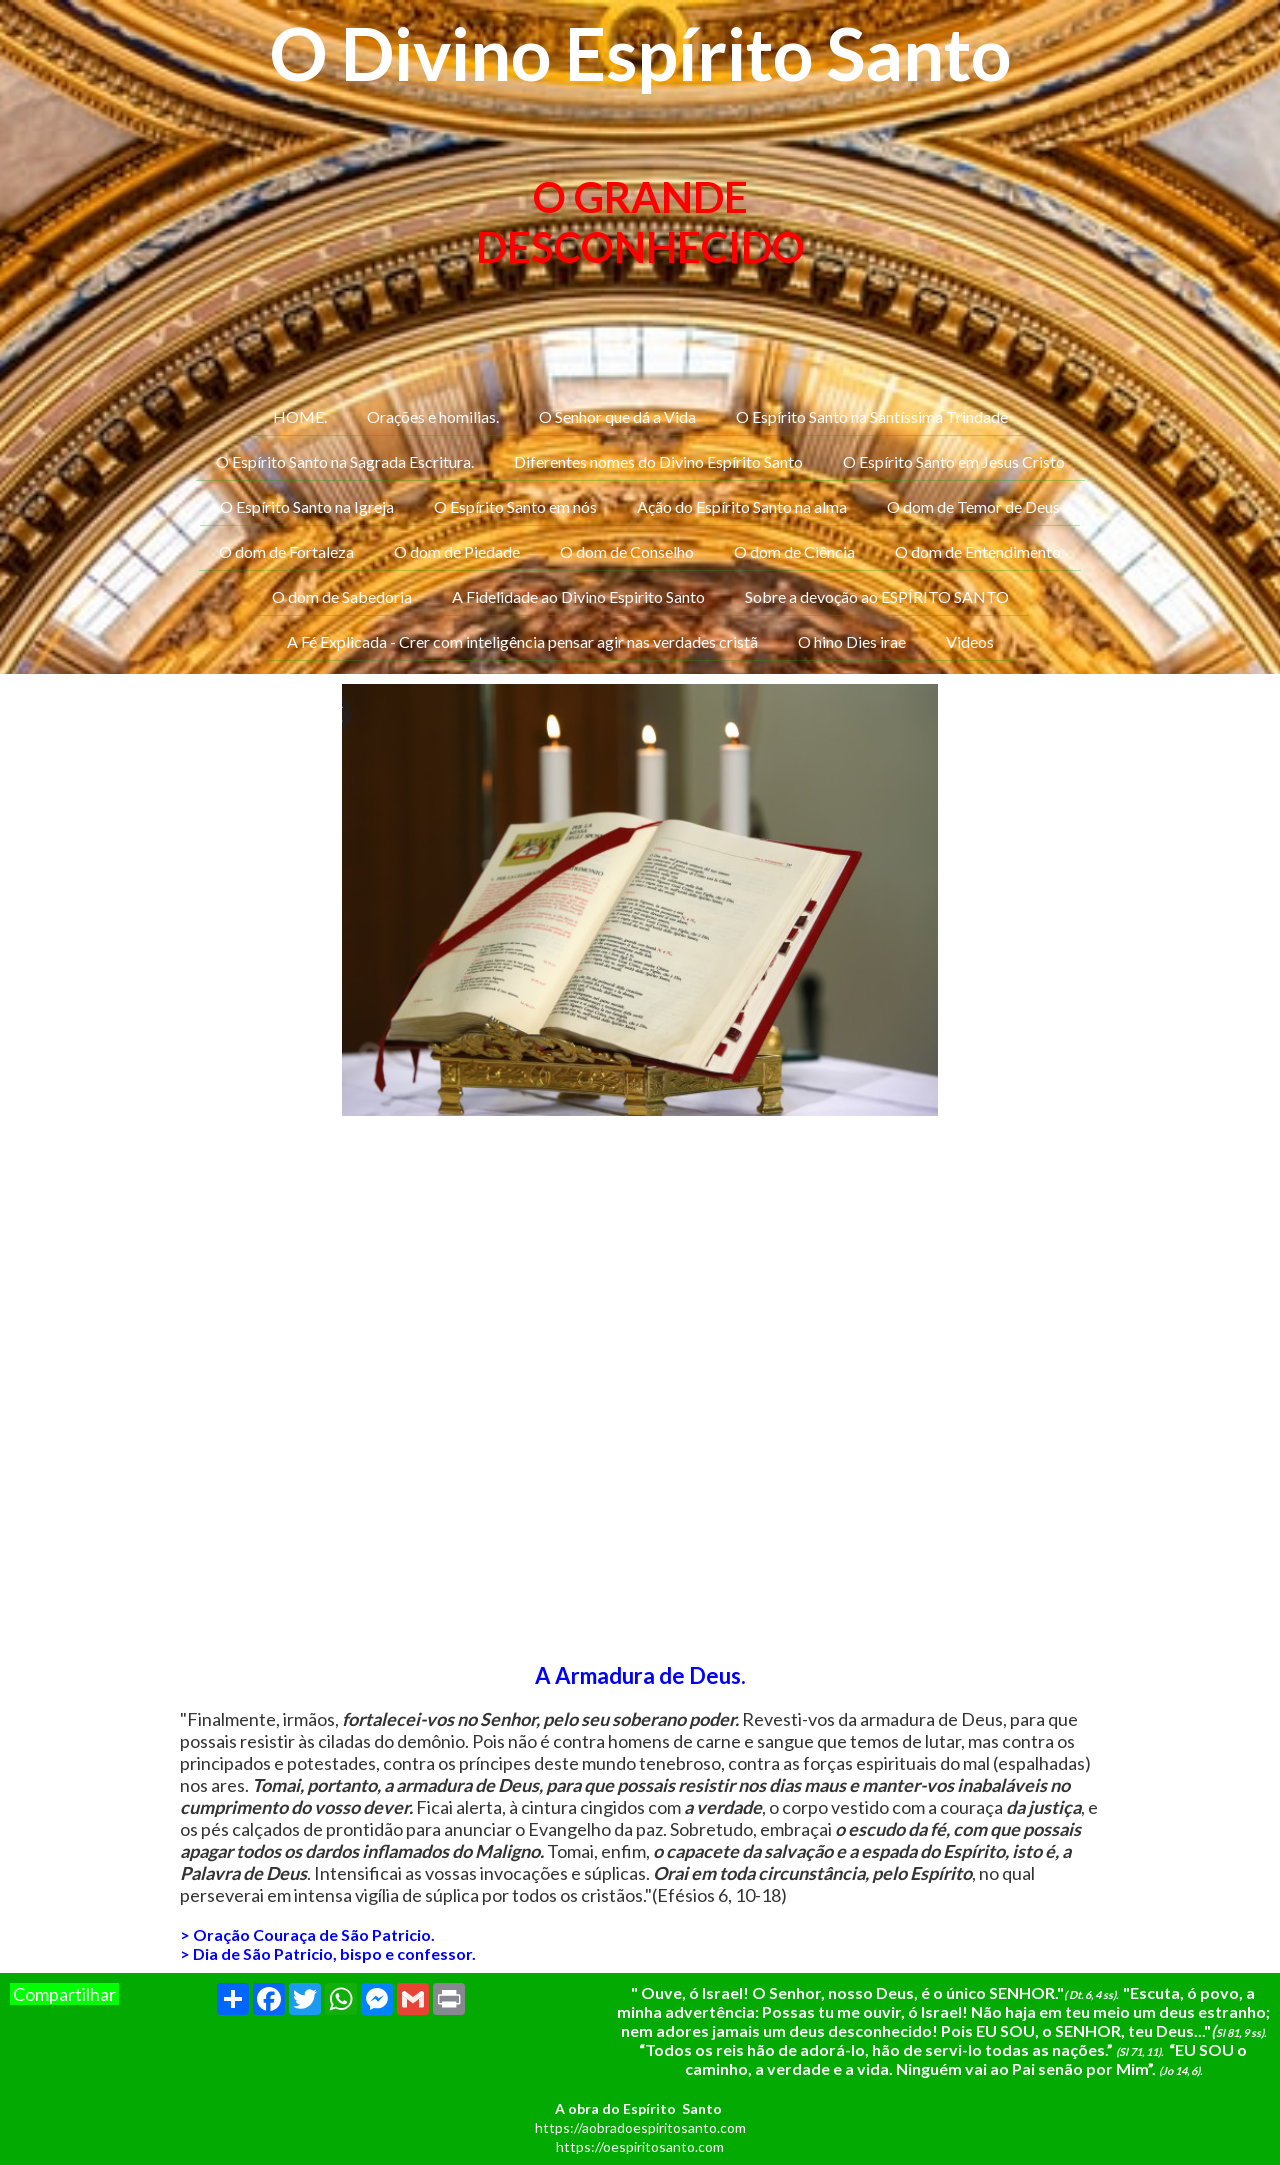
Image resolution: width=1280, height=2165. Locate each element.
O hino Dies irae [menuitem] (852, 641)
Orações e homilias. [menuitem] (433, 416)
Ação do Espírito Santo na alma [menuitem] (742, 506)
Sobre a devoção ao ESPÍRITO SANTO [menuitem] (877, 596)
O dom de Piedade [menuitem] (457, 551)
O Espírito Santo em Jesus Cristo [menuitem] (954, 461)
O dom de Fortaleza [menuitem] (286, 551)
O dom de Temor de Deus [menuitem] (973, 506)
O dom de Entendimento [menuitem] (978, 551)
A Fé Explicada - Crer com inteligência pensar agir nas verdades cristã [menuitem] (522, 641)
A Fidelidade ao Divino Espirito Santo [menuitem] (578, 596)
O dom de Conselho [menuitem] (627, 551)
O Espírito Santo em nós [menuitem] (515, 506)
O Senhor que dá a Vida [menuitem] (617, 416)
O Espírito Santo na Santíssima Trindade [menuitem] (872, 416)
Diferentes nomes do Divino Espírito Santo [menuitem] (658, 461)
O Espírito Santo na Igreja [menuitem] (307, 506)
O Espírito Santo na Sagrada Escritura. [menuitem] (345, 461)
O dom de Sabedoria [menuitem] (342, 596)
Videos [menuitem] (970, 641)
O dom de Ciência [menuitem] (794, 551)
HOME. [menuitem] (300, 416)
